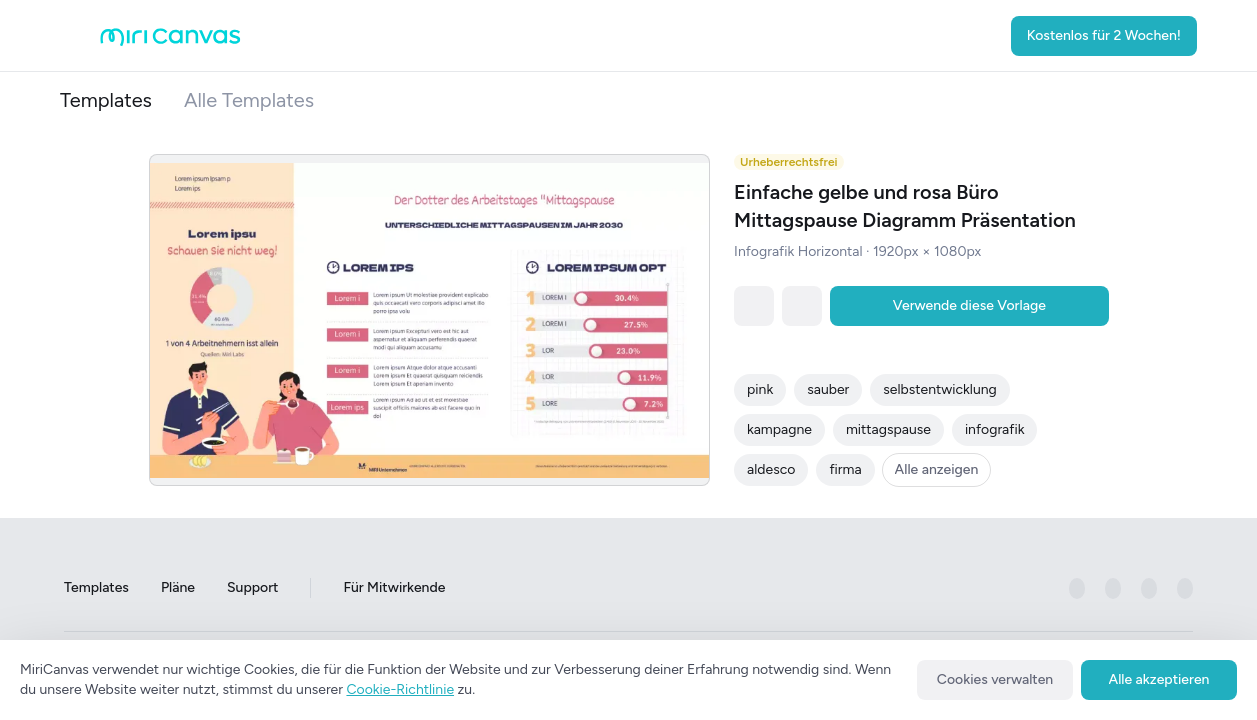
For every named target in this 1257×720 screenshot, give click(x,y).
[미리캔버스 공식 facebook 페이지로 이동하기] (1077, 589)
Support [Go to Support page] (252, 588)
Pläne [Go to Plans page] (178, 588)
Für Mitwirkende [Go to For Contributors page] (394, 588)
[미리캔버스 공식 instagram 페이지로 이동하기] (1113, 589)
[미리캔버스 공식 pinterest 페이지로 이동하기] (1149, 589)
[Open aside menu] (80, 36)
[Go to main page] (170, 41)
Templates (106, 100)
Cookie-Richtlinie (400, 689)
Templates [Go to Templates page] (96, 588)
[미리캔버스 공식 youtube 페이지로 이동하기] (1185, 589)
